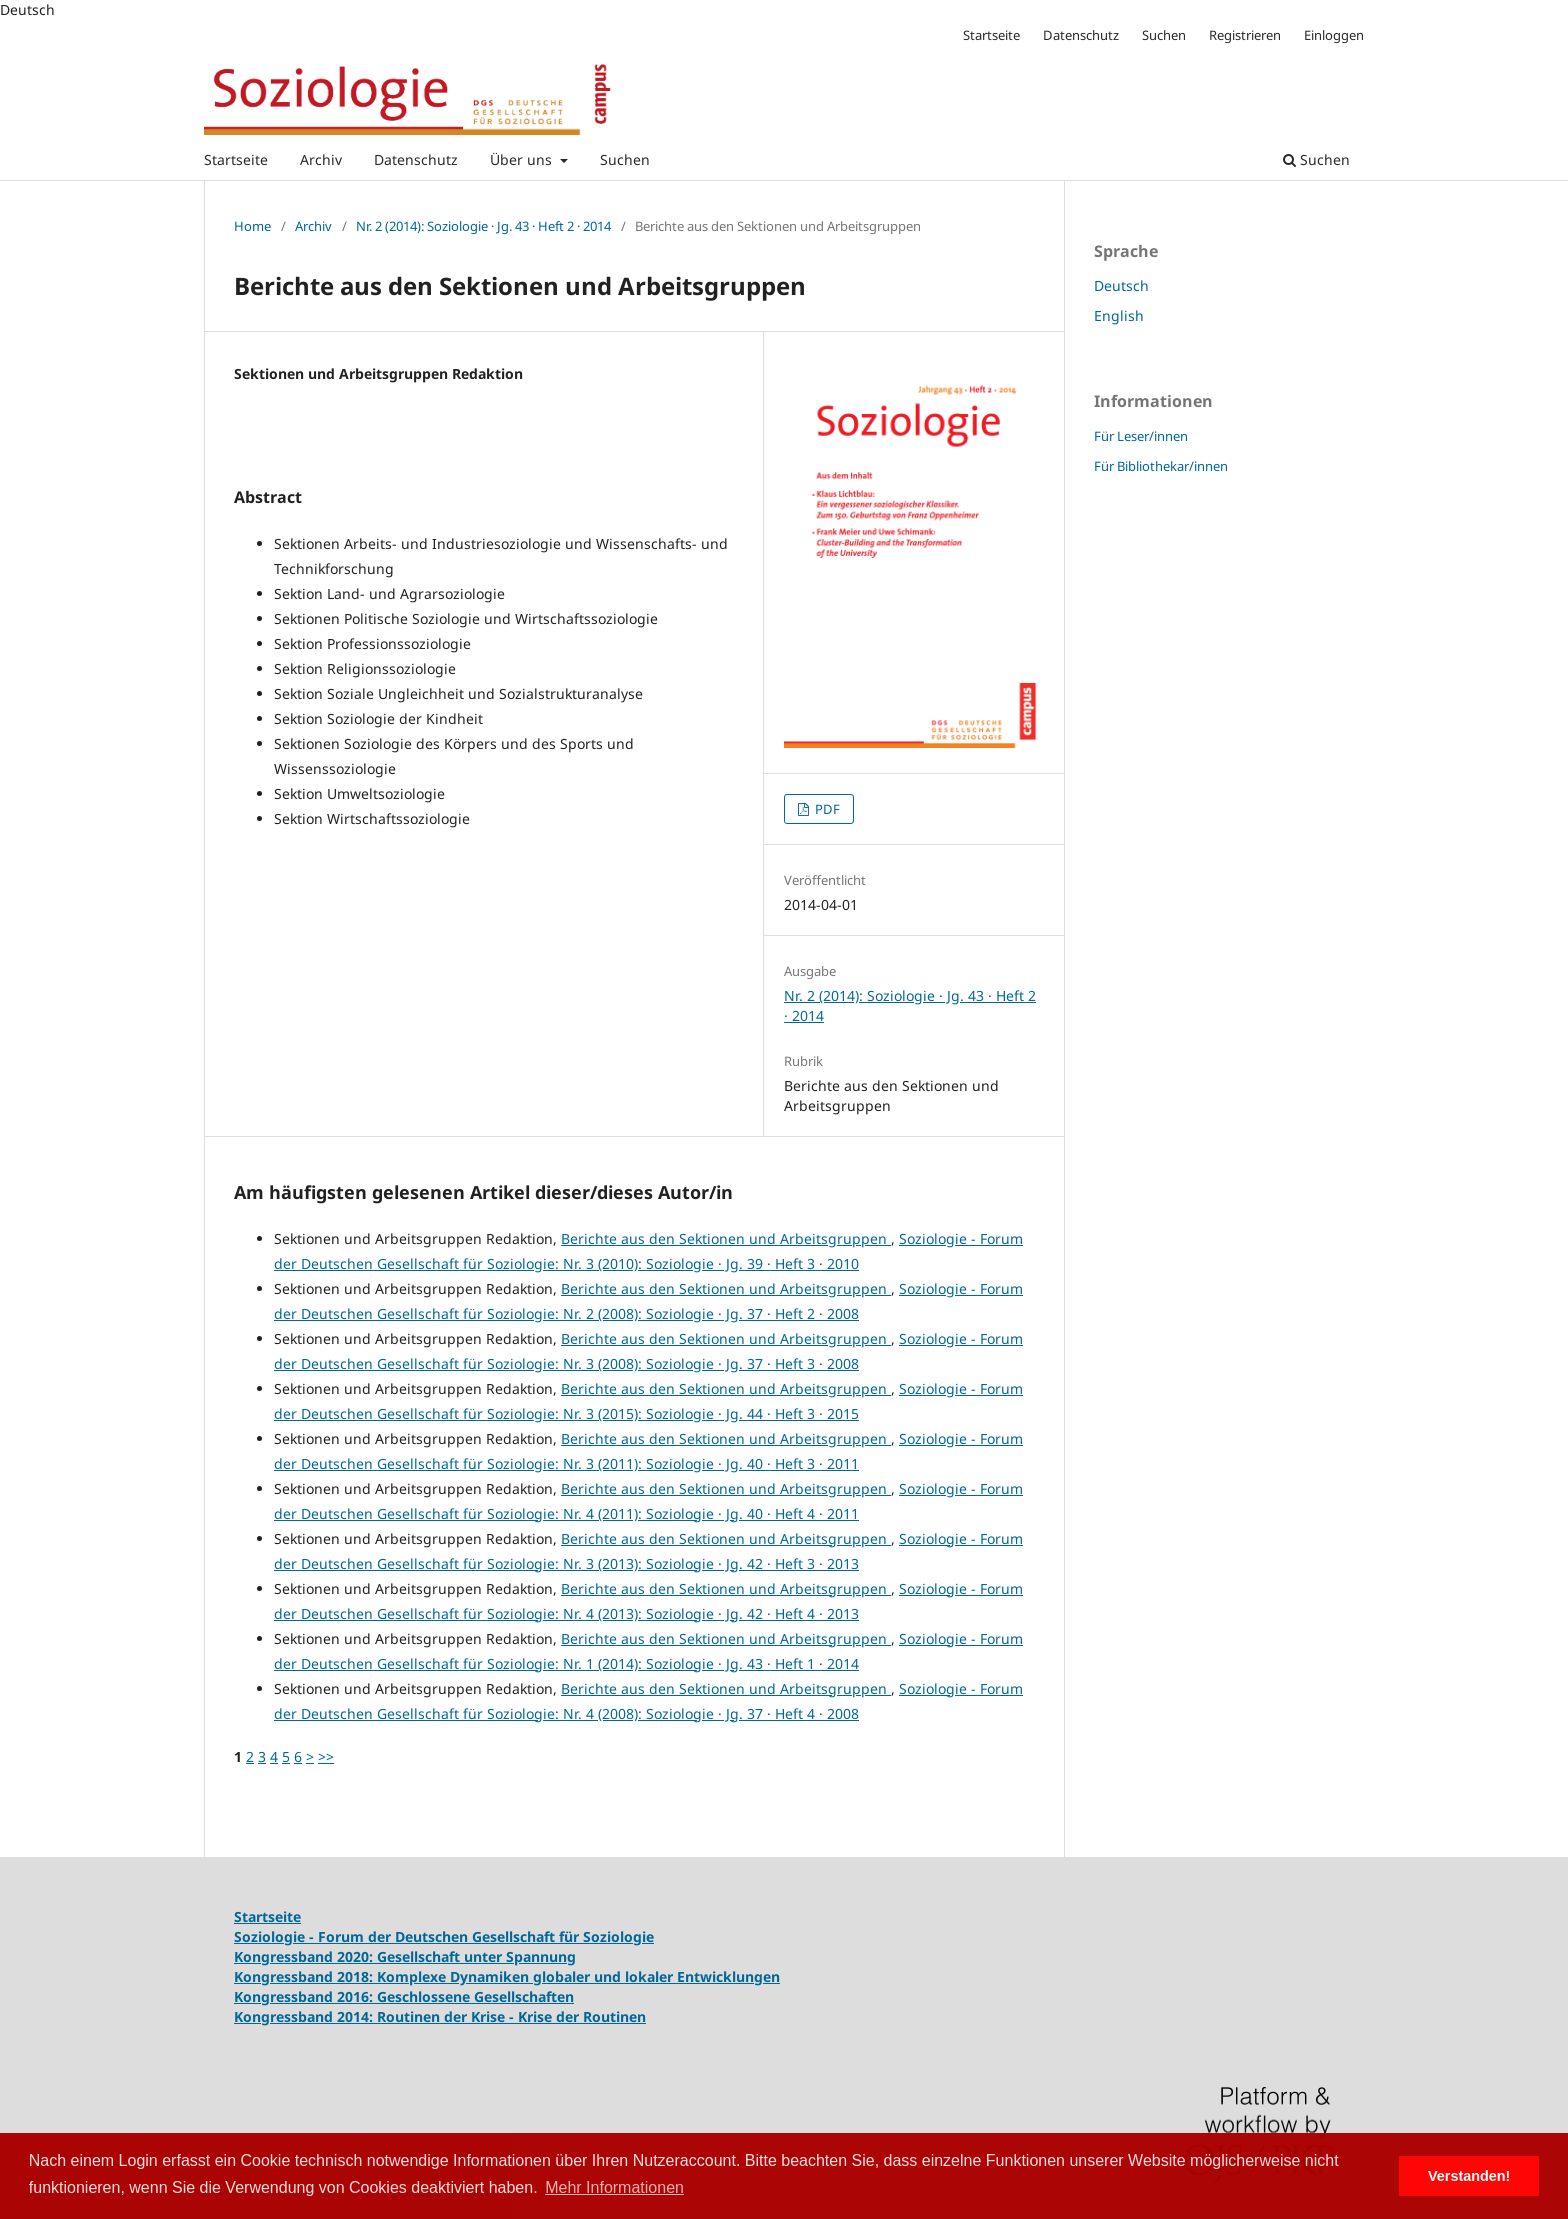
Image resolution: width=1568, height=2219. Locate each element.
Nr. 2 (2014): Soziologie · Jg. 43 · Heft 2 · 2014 (483, 226)
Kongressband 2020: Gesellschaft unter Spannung (405, 1956)
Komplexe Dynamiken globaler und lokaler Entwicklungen (578, 1976)
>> (326, 1756)
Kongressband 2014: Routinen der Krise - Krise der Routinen (440, 2016)
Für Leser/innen (1141, 436)
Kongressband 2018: (305, 1976)
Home (252, 226)
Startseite (236, 159)
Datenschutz (416, 159)
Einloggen (1334, 35)
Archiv (321, 159)
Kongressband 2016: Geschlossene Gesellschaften (404, 1996)
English (1119, 315)
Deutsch (1121, 285)
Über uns (523, 159)
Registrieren (1245, 35)
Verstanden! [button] (1469, 2176)
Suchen (625, 159)
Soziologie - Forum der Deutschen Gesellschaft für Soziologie (444, 1936)
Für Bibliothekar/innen (1161, 466)
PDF (826, 809)
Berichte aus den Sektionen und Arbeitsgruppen (726, 1238)
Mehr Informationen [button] (614, 2187)
